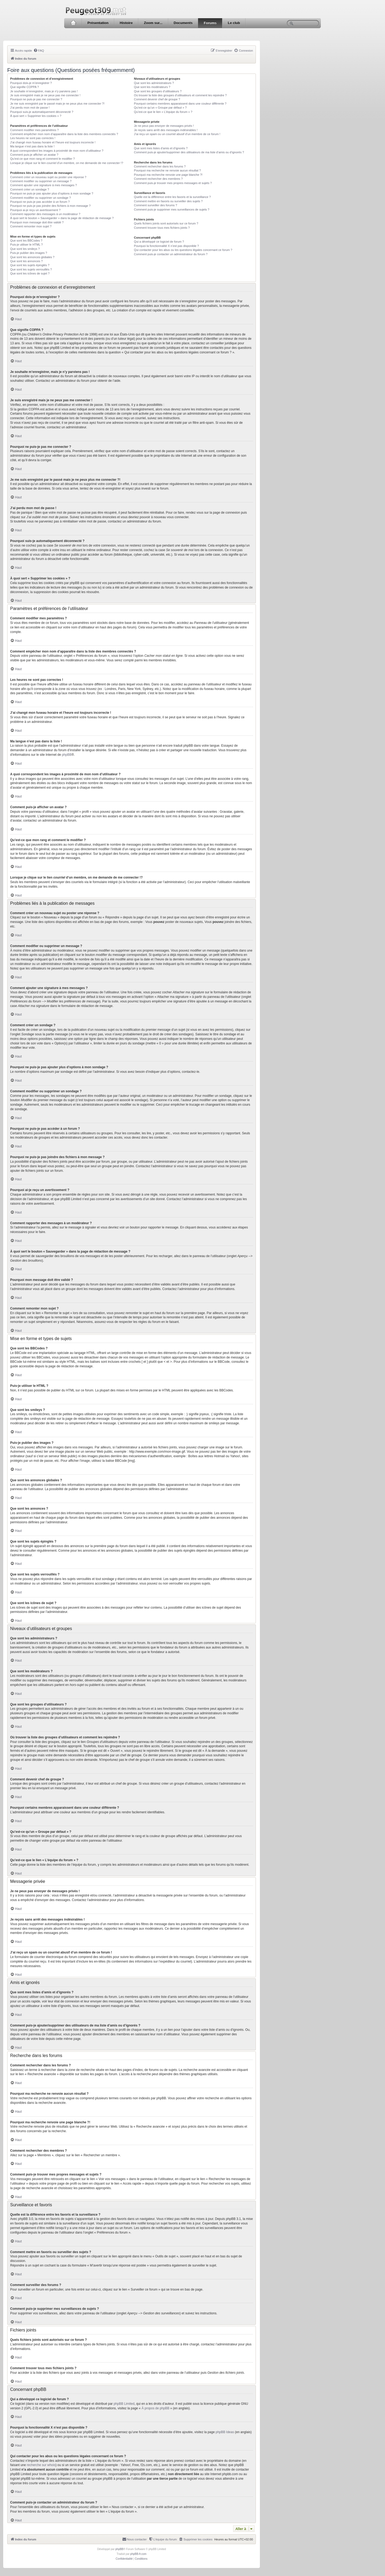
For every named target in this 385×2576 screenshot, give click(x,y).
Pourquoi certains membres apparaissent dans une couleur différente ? (180, 103)
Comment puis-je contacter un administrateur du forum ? (170, 254)
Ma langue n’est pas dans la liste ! (32, 146)
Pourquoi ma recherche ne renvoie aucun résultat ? (167, 170)
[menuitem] (38, 50)
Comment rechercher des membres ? (158, 178)
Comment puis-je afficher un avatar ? (34, 154)
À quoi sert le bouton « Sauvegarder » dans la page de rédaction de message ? (62, 218)
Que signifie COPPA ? (24, 87)
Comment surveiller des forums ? (155, 205)
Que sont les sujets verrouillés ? (31, 269)
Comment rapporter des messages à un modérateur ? (45, 214)
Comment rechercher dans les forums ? (160, 166)
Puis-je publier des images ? (28, 252)
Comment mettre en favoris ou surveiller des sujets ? (168, 201)
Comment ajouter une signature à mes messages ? (43, 185)
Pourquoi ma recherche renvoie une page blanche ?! (168, 174)
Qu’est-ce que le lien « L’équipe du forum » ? (163, 111)
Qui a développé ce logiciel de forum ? (159, 241)
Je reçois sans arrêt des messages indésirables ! (166, 130)
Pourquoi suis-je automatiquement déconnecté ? (41, 111)
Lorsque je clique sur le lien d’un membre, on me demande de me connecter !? (66, 163)
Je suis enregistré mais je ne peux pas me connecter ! (45, 95)
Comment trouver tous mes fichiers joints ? (162, 227)
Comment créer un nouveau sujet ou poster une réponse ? (48, 177)
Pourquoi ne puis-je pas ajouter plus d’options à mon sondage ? (51, 193)
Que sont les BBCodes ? (26, 240)
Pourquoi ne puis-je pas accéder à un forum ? (40, 201)
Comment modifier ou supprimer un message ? (40, 181)
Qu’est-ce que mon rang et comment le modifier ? (42, 158)
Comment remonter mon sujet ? (31, 226)
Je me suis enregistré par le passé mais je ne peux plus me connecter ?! (57, 103)
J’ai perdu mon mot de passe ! (29, 107)
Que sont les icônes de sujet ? (29, 273)
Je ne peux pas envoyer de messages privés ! (164, 125)
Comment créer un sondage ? (29, 189)
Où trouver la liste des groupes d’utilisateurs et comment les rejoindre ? (180, 95)
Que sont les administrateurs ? (154, 83)
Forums (210, 23)
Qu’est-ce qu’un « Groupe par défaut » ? (160, 107)
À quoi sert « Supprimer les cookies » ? (35, 115)
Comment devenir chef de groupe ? (157, 99)
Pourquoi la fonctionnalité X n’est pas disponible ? (166, 245)
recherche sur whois (41, 2465)
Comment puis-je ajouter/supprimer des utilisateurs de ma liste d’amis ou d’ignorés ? (189, 152)
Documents (183, 23)
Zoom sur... (153, 23)
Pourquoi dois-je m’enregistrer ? (31, 83)
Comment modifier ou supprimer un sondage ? (40, 197)
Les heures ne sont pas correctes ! (32, 138)
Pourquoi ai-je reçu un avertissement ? (35, 210)
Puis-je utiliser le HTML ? (26, 244)
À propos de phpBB (155, 2408)
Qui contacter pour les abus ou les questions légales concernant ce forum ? (183, 249)
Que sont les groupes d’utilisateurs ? (158, 91)
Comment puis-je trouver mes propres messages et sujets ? (173, 183)
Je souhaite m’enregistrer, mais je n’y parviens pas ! (44, 91)
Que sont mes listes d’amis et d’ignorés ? (161, 148)
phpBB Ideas (224, 2432)
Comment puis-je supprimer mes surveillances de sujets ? (171, 209)
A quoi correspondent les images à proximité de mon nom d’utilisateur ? (56, 150)
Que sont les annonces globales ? (32, 257)
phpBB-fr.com (138, 2553)
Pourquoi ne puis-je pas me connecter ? (36, 99)
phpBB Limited (124, 2404)
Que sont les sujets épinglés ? (29, 265)
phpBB (66, 755)
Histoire (126, 23)
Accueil (73, 23)
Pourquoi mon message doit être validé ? (37, 222)
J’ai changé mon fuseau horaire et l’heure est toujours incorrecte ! (52, 142)
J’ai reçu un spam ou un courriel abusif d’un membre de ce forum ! (177, 134)
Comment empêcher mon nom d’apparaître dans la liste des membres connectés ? (64, 134)
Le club (234, 23)
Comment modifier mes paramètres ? (34, 130)
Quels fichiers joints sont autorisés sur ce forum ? (166, 223)
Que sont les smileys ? (25, 248)
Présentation (98, 23)
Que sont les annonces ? (26, 261)
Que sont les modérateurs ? (152, 87)
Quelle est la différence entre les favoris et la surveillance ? (172, 197)
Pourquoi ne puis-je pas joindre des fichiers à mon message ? (50, 205)
